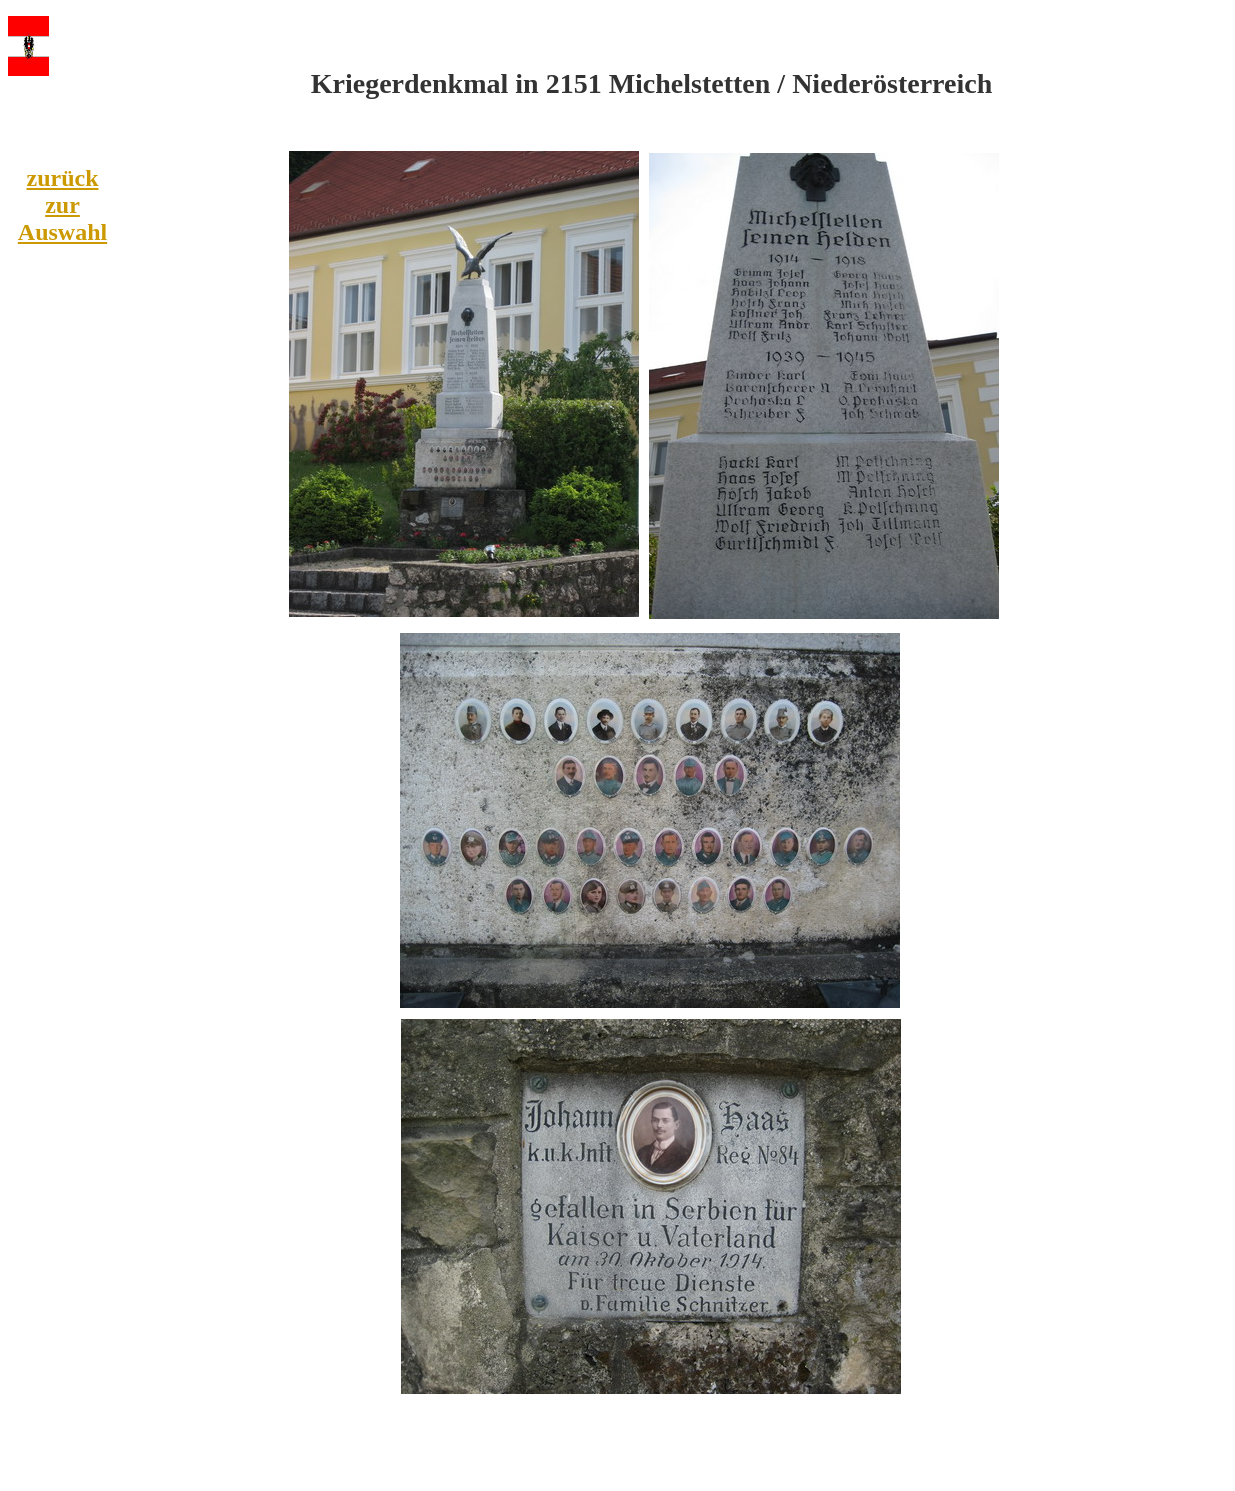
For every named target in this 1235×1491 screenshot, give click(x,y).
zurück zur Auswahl (62, 205)
